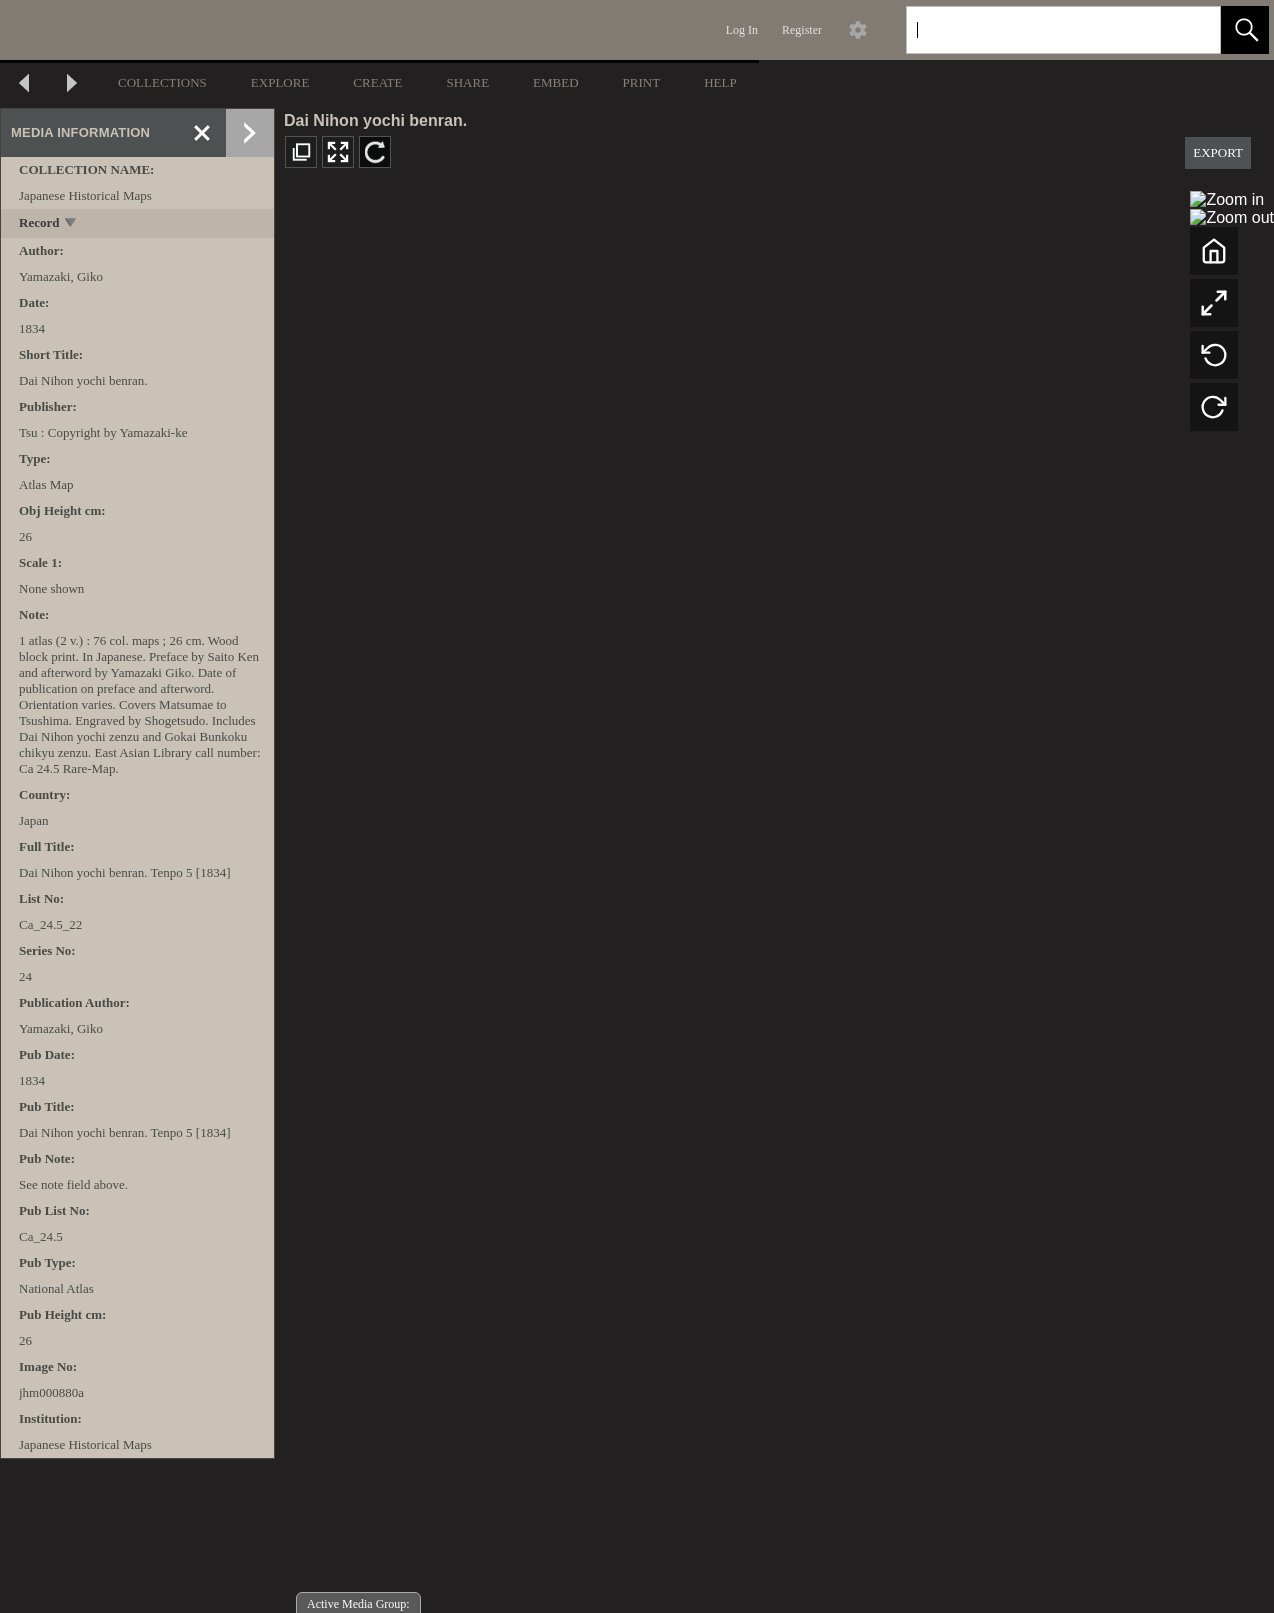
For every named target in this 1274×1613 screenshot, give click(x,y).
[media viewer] (774, 899)
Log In (742, 30)
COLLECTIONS (162, 82)
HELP (720, 82)
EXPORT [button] (1218, 152)
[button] (1245, 30)
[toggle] (71, 224)
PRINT (642, 82)
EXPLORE (280, 82)
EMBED (556, 82)
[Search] (1040, 30)
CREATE (377, 82)
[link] (1189, 29)
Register (802, 30)
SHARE (467, 82)
